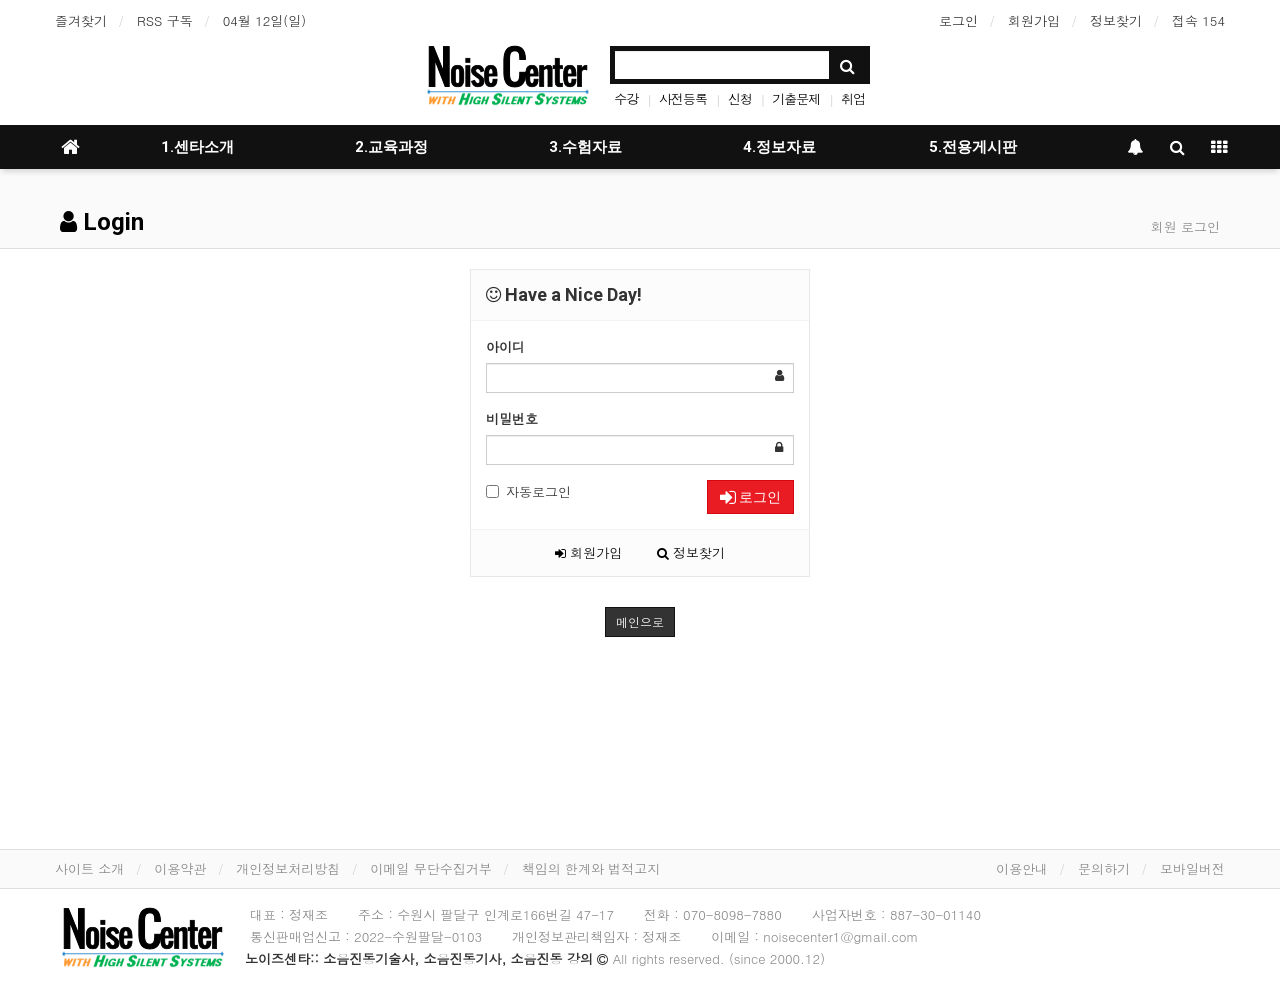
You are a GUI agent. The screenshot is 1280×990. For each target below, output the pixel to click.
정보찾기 (1116, 20)
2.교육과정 (391, 147)
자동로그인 (528, 491)
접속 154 (1198, 20)
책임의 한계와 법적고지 (591, 868)
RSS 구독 (165, 20)
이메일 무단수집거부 (430, 868)
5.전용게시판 (973, 147)
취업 (853, 98)
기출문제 (796, 98)
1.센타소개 (197, 147)
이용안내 (1022, 868)
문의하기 (1104, 868)
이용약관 (180, 868)
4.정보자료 (779, 147)
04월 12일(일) (264, 20)
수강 (626, 98)
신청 (740, 98)
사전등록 (683, 98)
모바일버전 (1192, 868)
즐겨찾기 (81, 20)
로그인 (958, 20)
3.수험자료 (585, 147)
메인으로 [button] (640, 621)
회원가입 (1034, 20)
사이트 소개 (89, 868)
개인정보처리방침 (288, 868)
